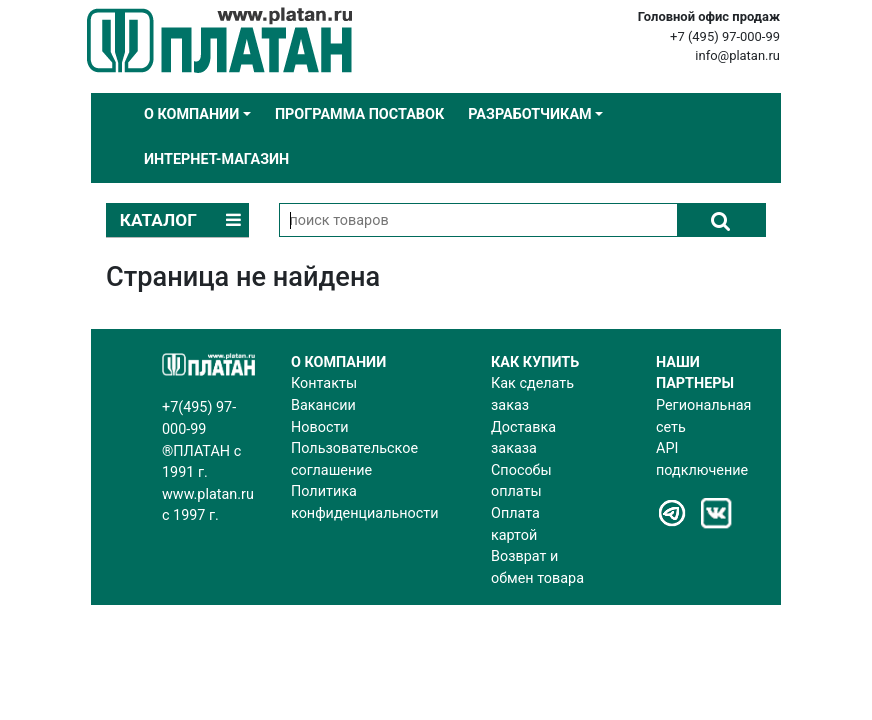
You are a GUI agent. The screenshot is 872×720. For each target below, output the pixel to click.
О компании (191, 114)
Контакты (324, 383)
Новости (320, 427)
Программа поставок (359, 114)
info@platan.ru (737, 55)
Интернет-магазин (216, 159)
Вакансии (323, 405)
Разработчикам (529, 114)
